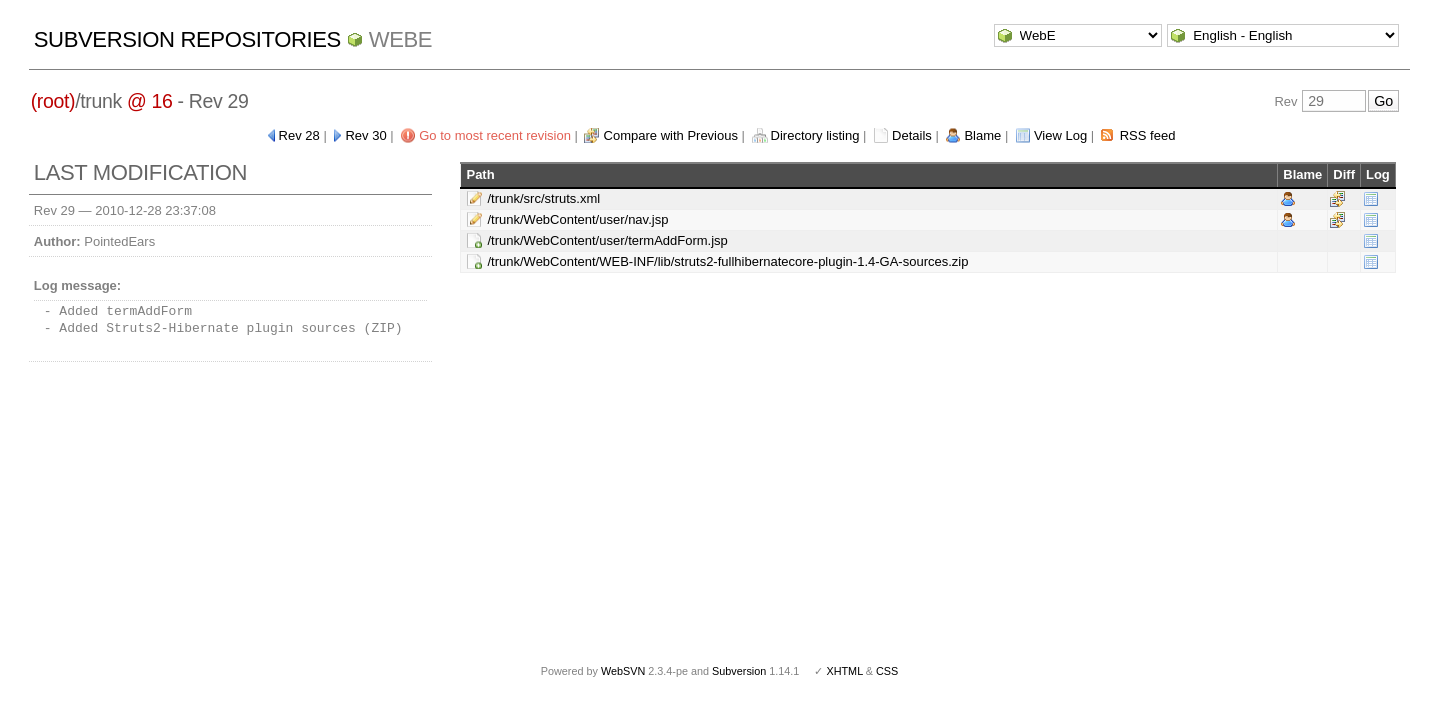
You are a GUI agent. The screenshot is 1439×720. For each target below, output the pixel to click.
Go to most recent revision (495, 135)
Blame (982, 135)
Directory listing (815, 135)
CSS (887, 671)
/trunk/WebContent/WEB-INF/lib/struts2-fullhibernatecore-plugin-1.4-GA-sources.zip (727, 261)
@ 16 (150, 101)
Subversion (739, 671)
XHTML (844, 671)
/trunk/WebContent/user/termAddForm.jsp (607, 240)
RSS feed (1148, 135)
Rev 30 (365, 135)
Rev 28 (299, 135)
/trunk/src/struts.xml (543, 198)
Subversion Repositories (187, 39)
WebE (400, 39)
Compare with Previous (671, 135)
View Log (1060, 135)
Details (912, 135)
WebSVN (623, 671)
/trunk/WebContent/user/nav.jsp (577, 219)
